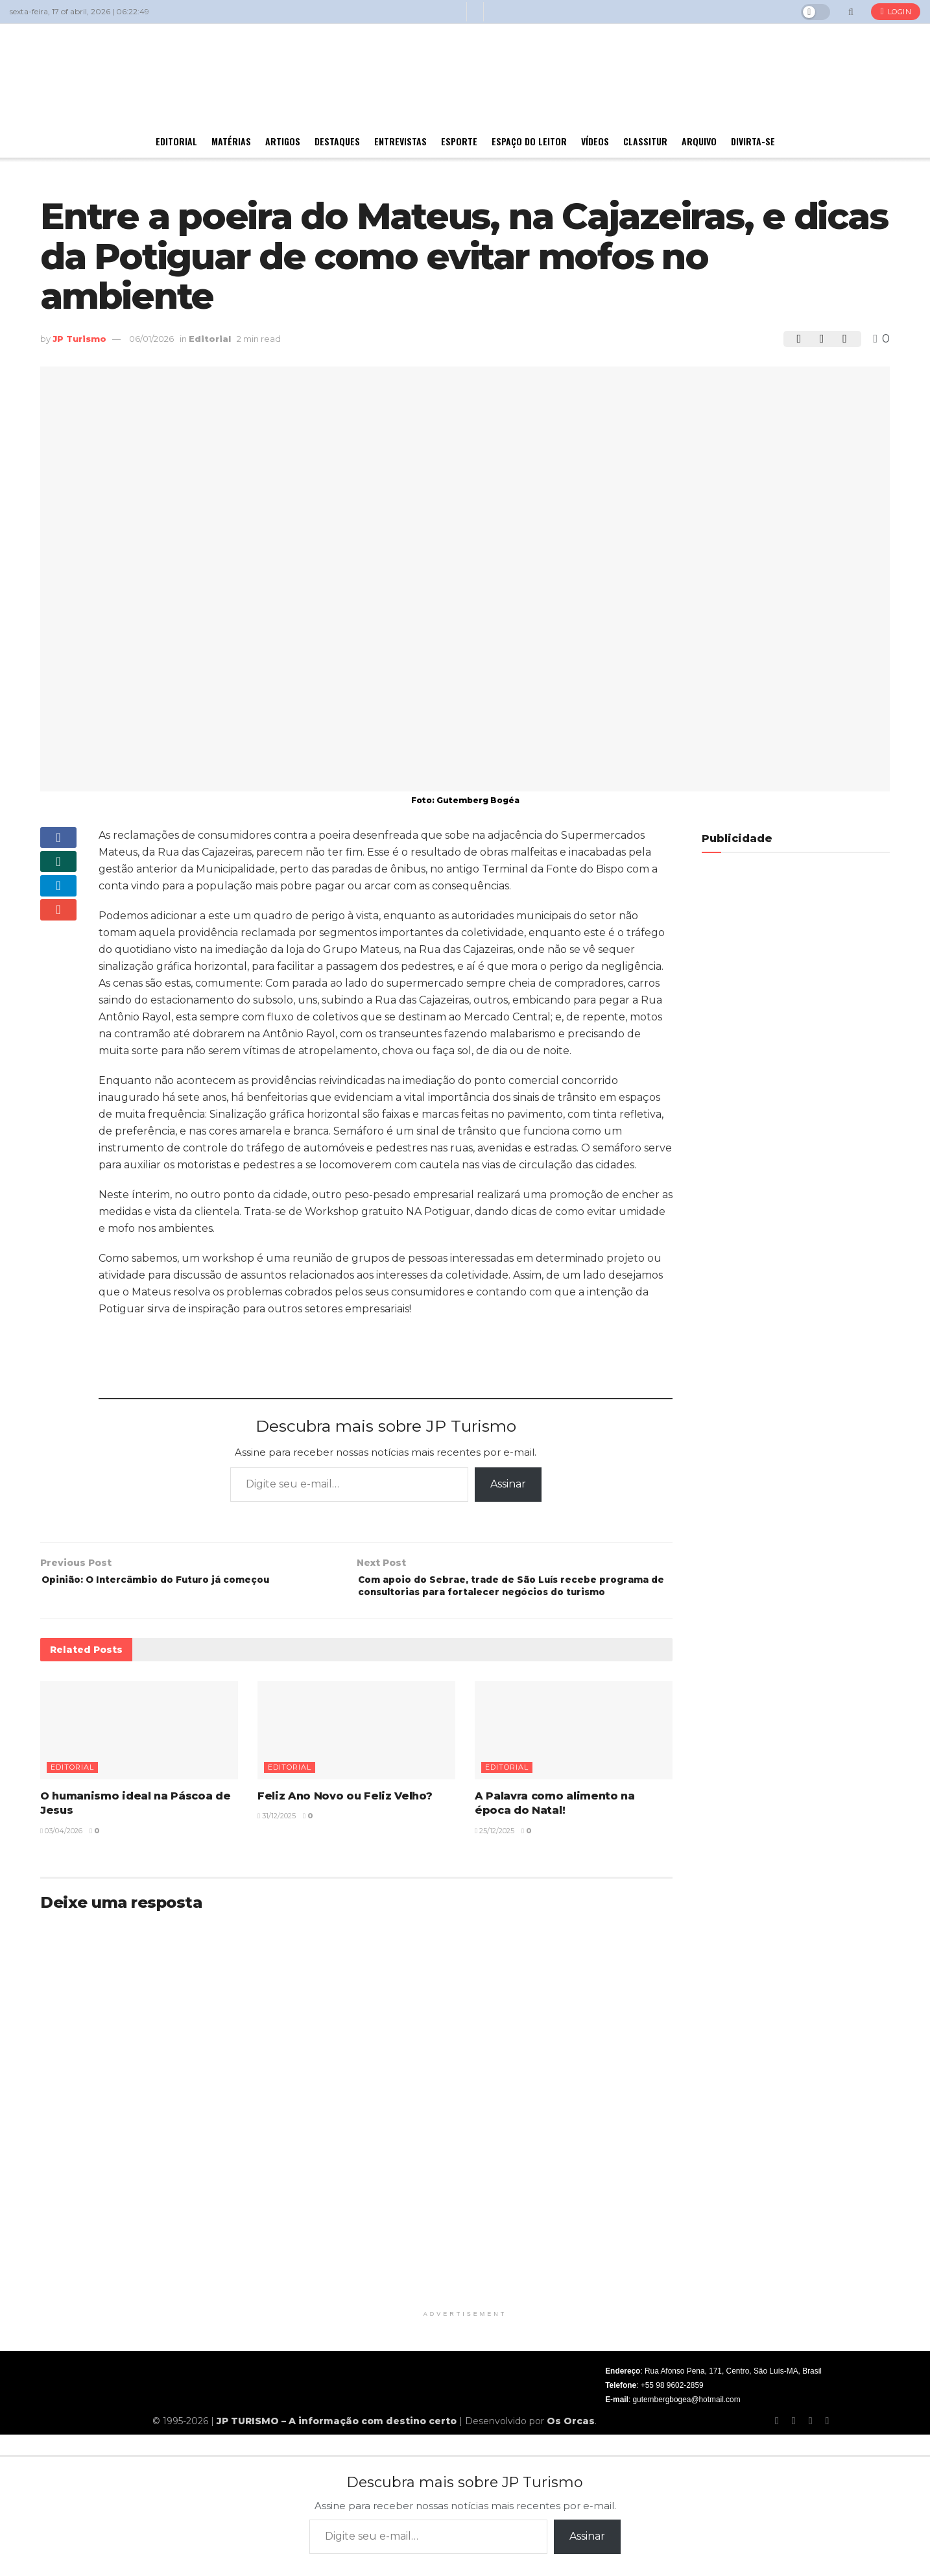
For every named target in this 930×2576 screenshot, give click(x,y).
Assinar (508, 1484)
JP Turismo (79, 338)
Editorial (176, 141)
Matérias (231, 141)
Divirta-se (753, 141)
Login (895, 11)
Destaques (337, 141)
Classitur (645, 141)
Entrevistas (400, 141)
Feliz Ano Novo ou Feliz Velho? (344, 1818)
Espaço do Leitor (529, 141)
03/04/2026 (61, 1852)
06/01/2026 (151, 338)
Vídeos (595, 141)
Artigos (282, 141)
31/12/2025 (276, 1837)
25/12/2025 (494, 1852)
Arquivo (699, 141)
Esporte (459, 141)
